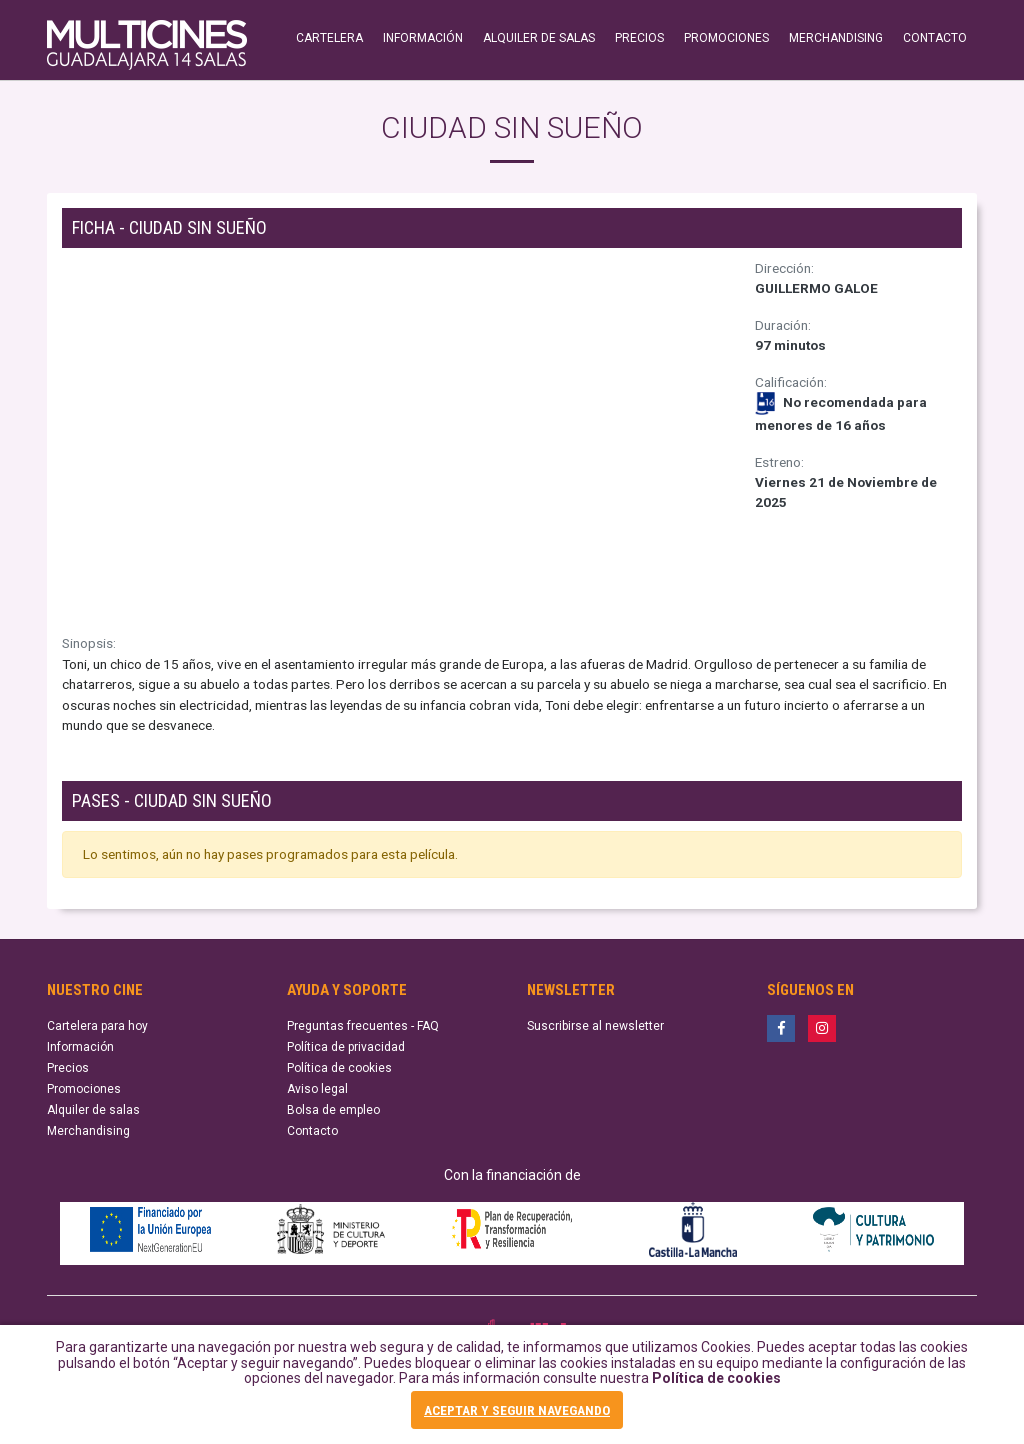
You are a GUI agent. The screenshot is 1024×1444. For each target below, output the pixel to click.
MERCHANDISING (836, 38)
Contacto (312, 1131)
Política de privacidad (346, 1047)
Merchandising (88, 1131)
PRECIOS (639, 38)
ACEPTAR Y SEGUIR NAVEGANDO (517, 1410)
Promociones (84, 1089)
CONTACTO (935, 38)
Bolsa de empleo (333, 1110)
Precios (68, 1068)
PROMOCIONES (726, 38)
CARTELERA (329, 38)
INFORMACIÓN (423, 38)
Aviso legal (317, 1089)
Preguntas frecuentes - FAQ (363, 1026)
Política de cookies (716, 1378)
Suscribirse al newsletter (595, 1026)
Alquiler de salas (93, 1110)
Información (80, 1047)
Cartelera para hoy (97, 1026)
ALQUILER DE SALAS (539, 38)
